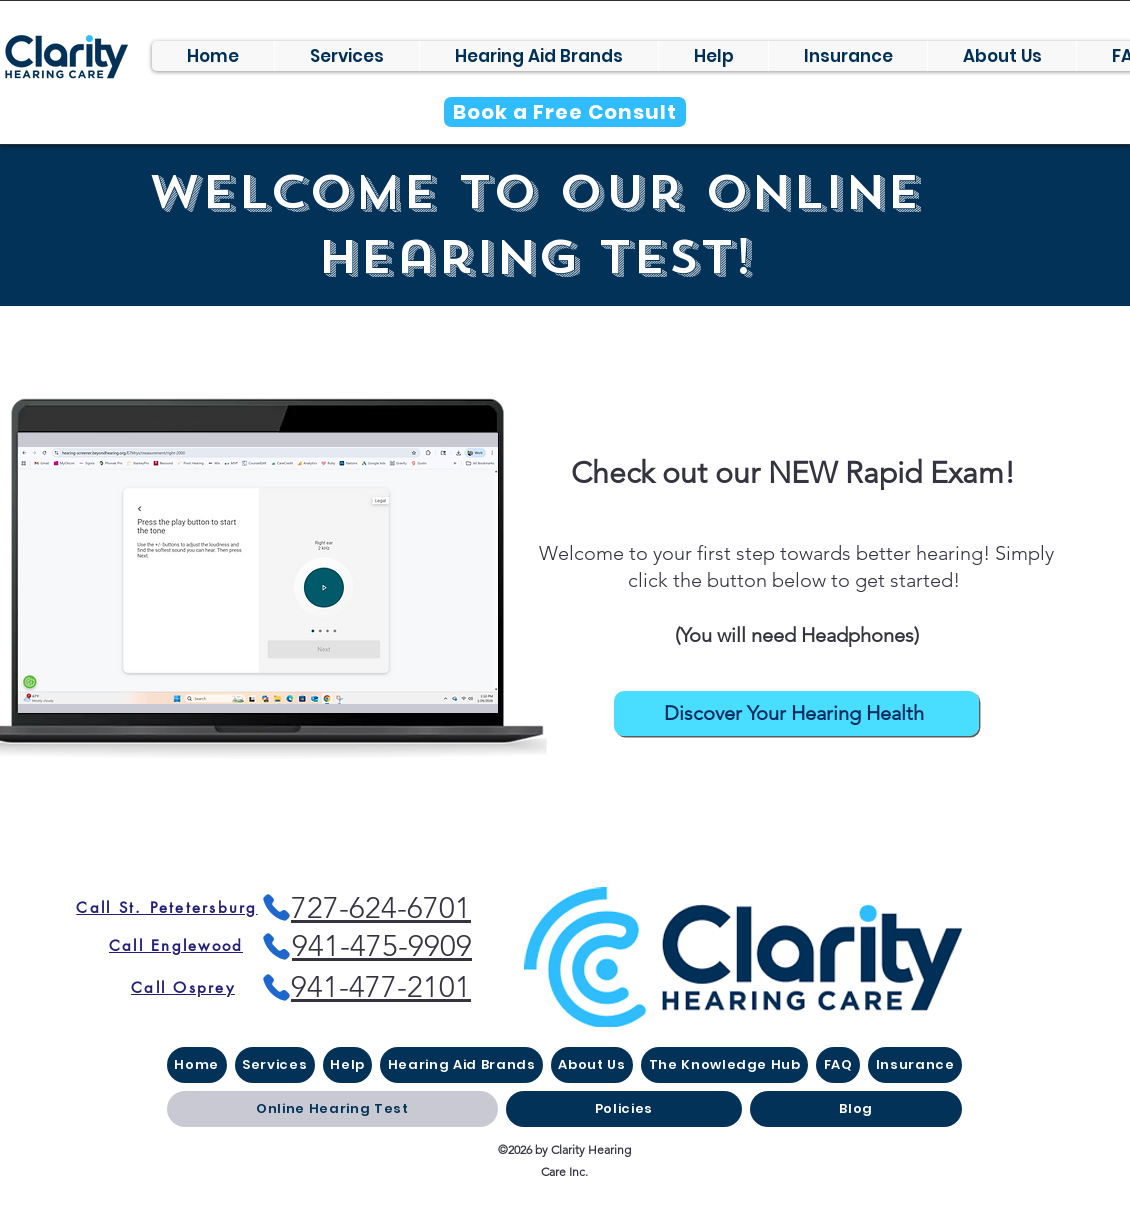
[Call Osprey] (183, 987)
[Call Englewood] (176, 946)
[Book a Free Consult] (565, 112)
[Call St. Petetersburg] (167, 908)
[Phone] (276, 946)
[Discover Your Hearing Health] (796, 713)
